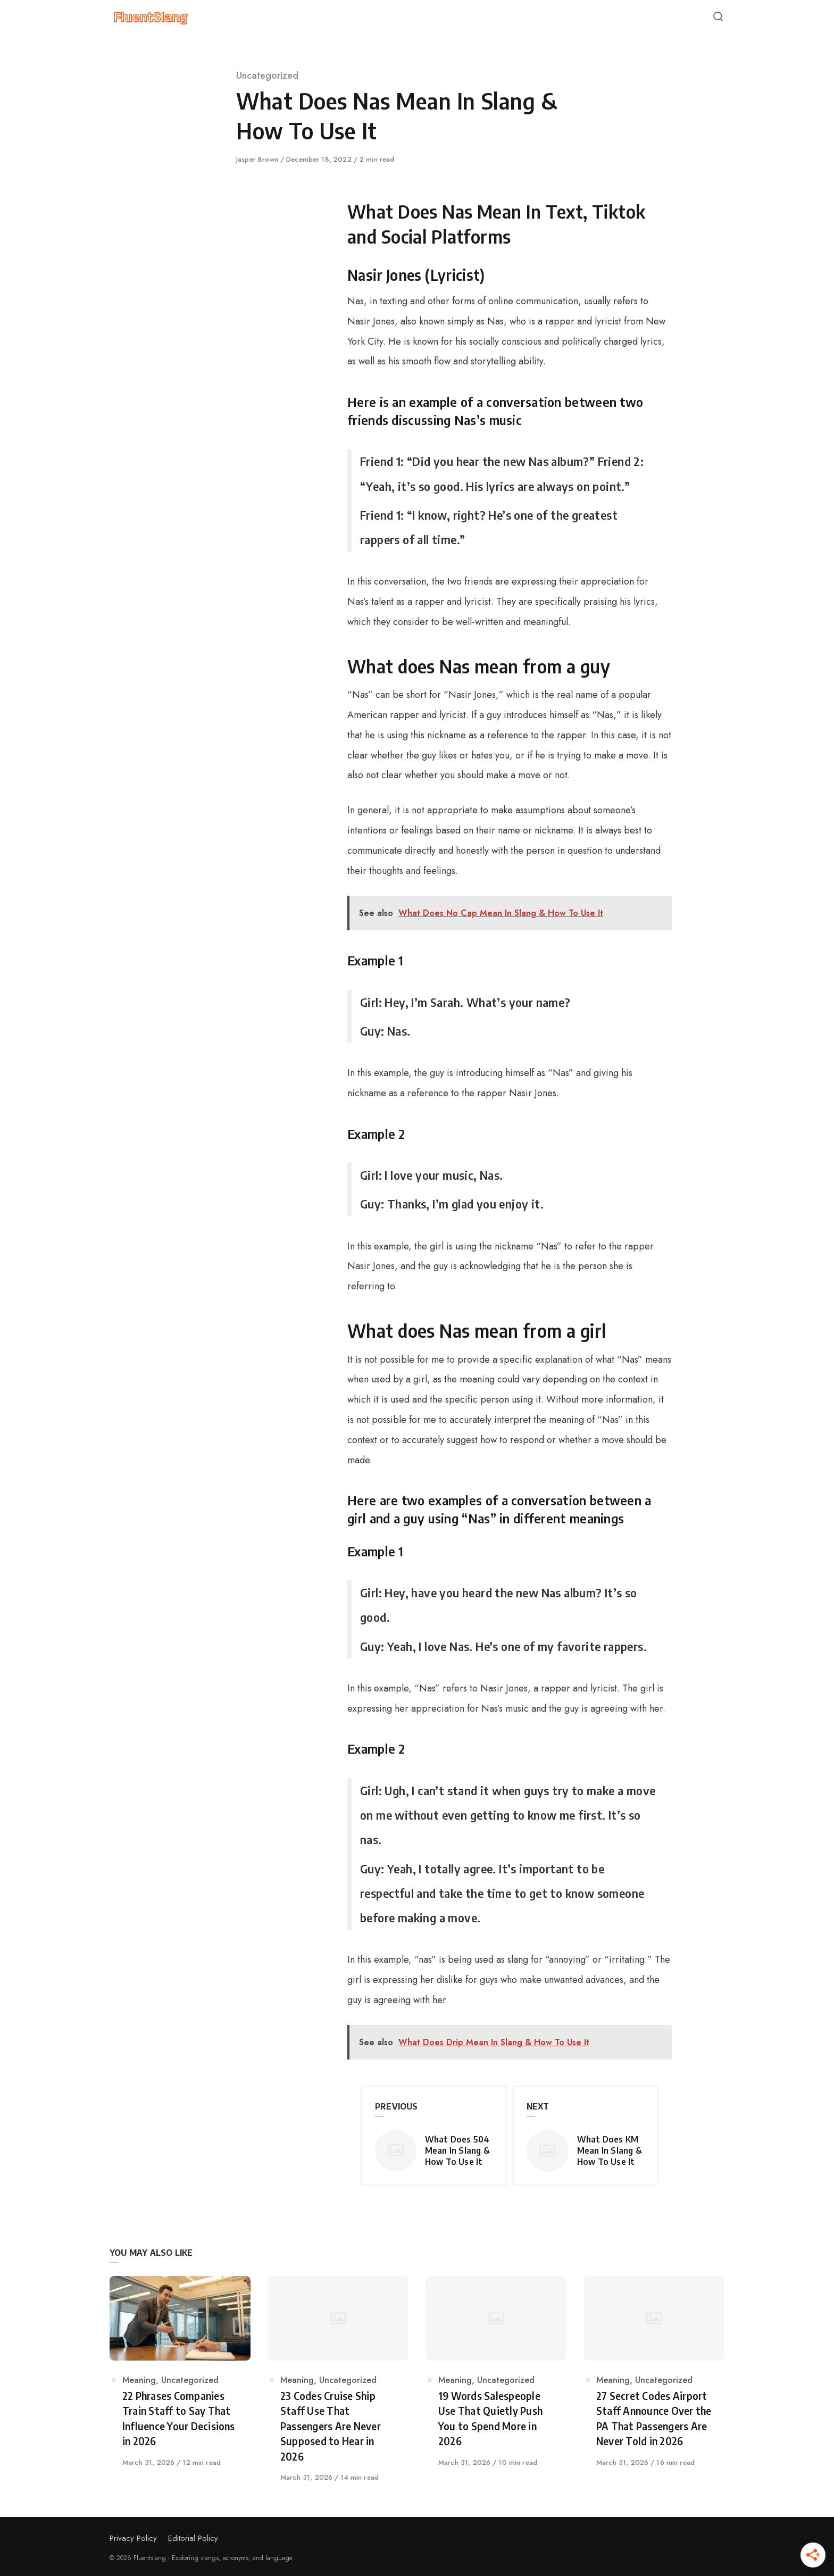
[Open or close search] (718, 17)
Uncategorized (267, 75)
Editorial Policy (193, 2538)
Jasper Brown (258, 159)
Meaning (139, 2380)
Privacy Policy (133, 2538)
